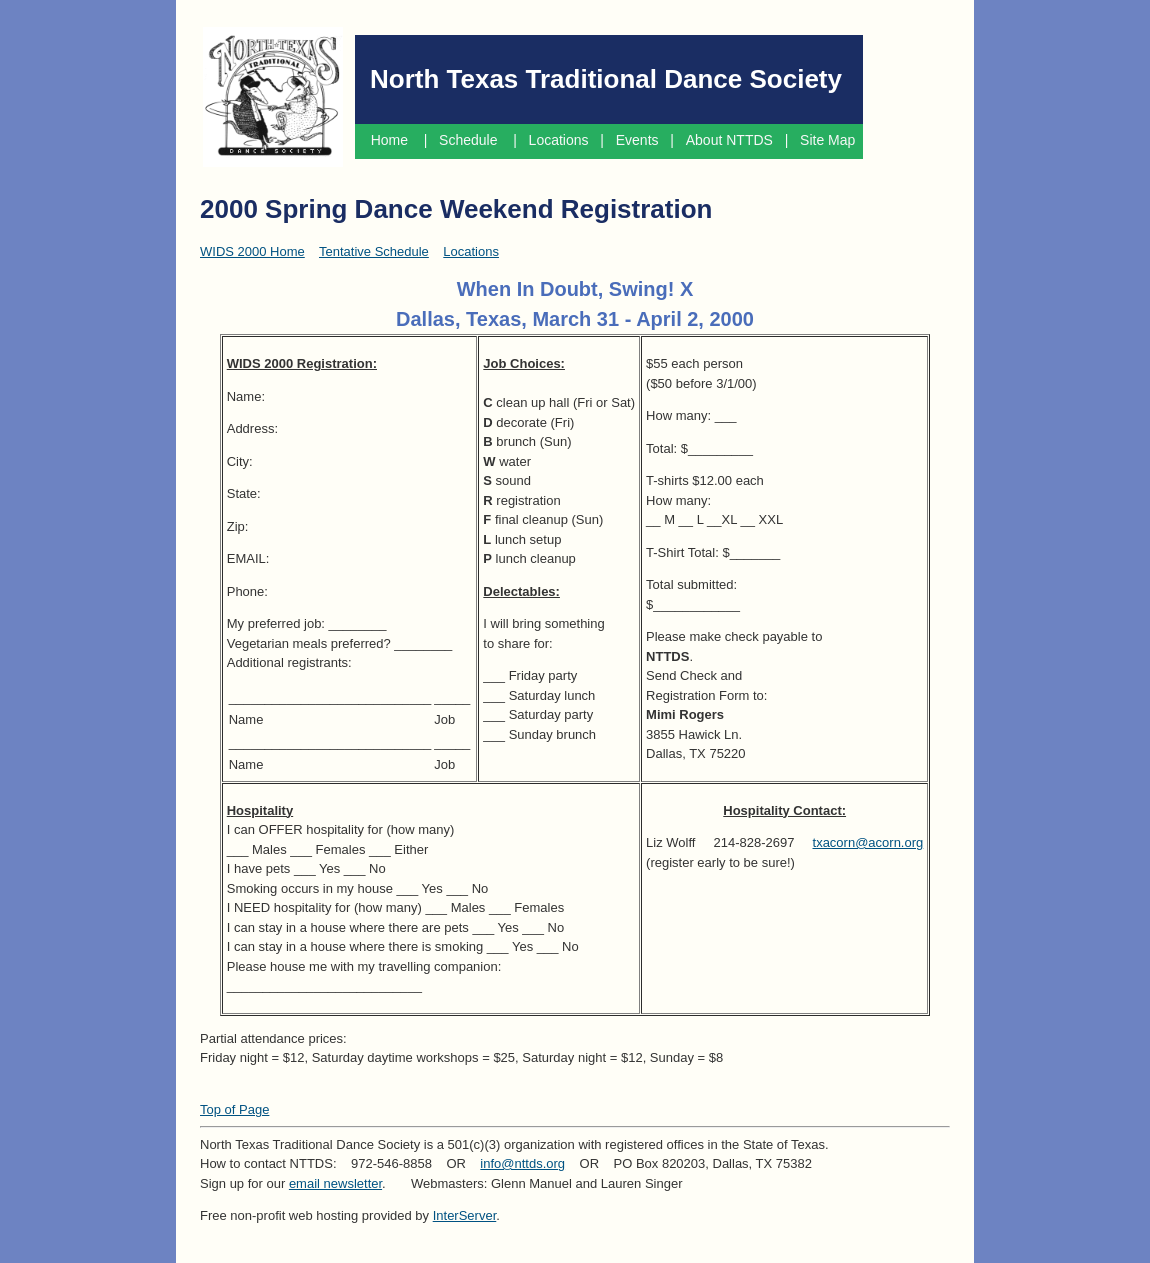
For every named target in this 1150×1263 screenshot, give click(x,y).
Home (389, 140)
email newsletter (335, 1183)
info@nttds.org (522, 1163)
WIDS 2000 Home (252, 251)
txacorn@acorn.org (868, 842)
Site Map (829, 140)
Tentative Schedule (374, 251)
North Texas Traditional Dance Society (606, 79)
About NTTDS (729, 140)
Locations (559, 140)
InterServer (465, 1215)
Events (637, 140)
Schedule (470, 140)
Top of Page (234, 1109)
